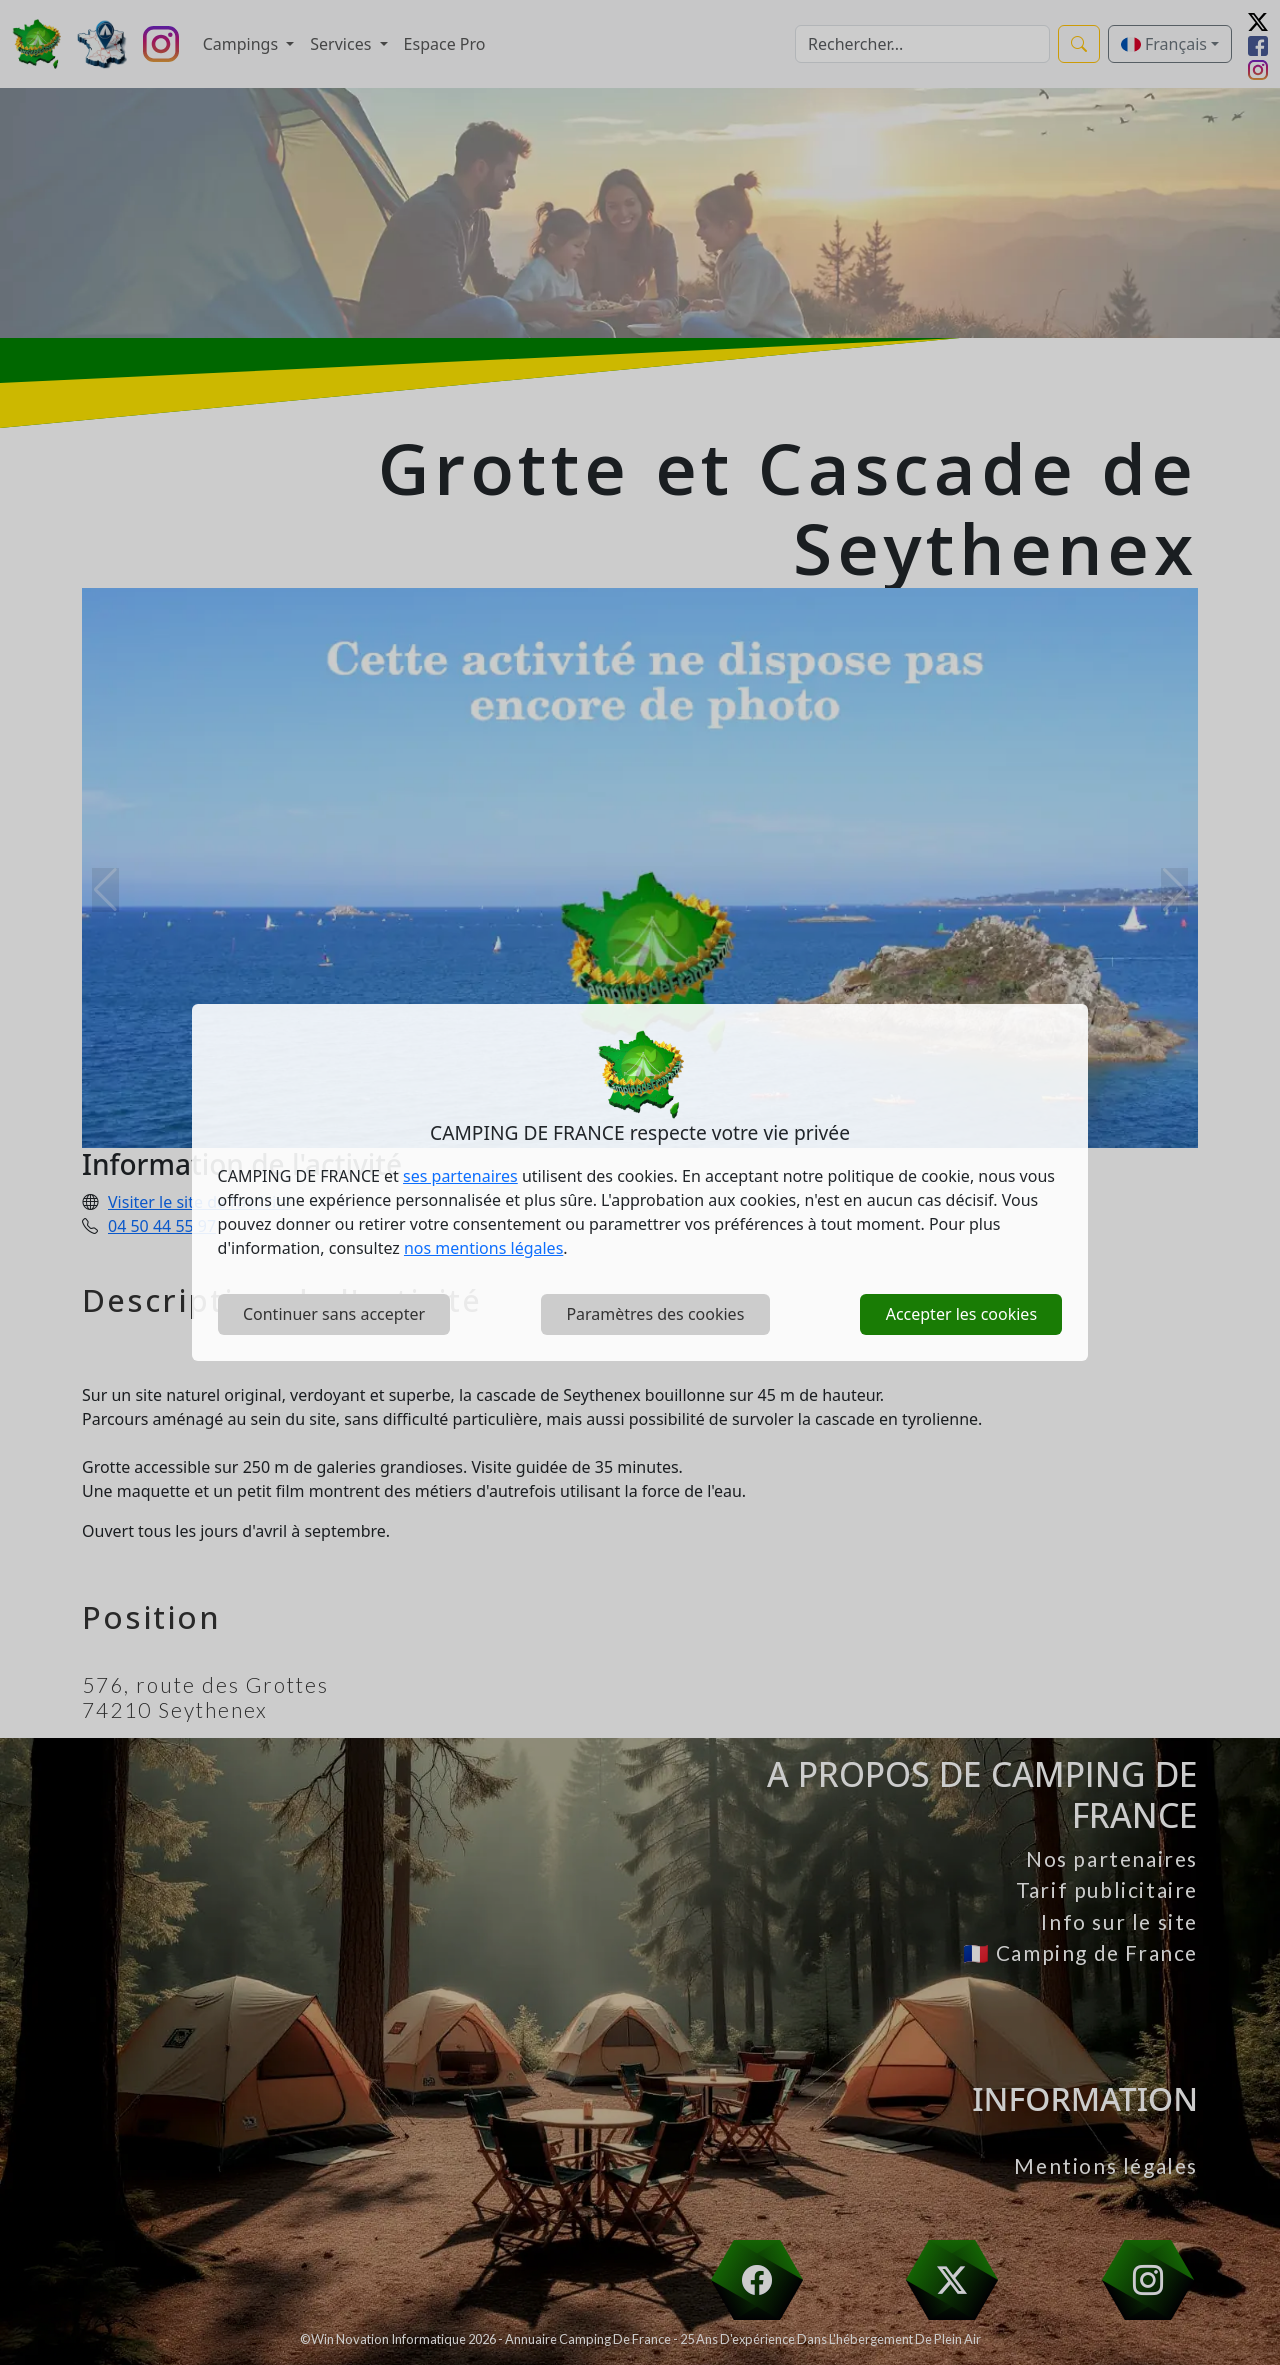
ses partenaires (460, 1176)
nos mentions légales (483, 1248)
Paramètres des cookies (655, 1314)
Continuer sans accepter (334, 1314)
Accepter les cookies (961, 1314)
